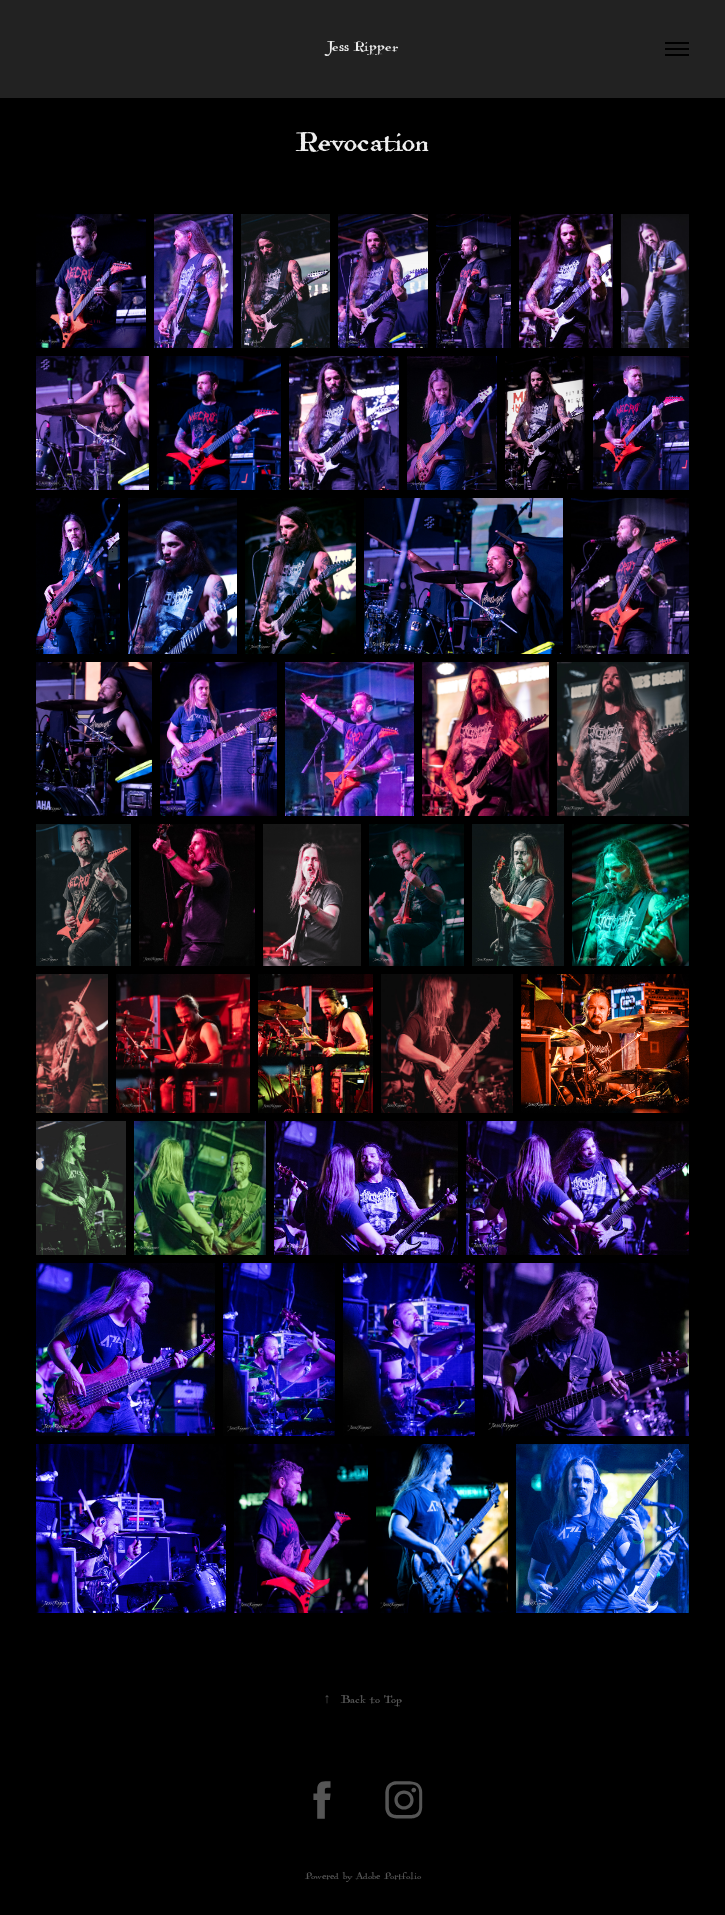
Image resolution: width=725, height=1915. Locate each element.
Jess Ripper (363, 48)
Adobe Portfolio (388, 1878)
